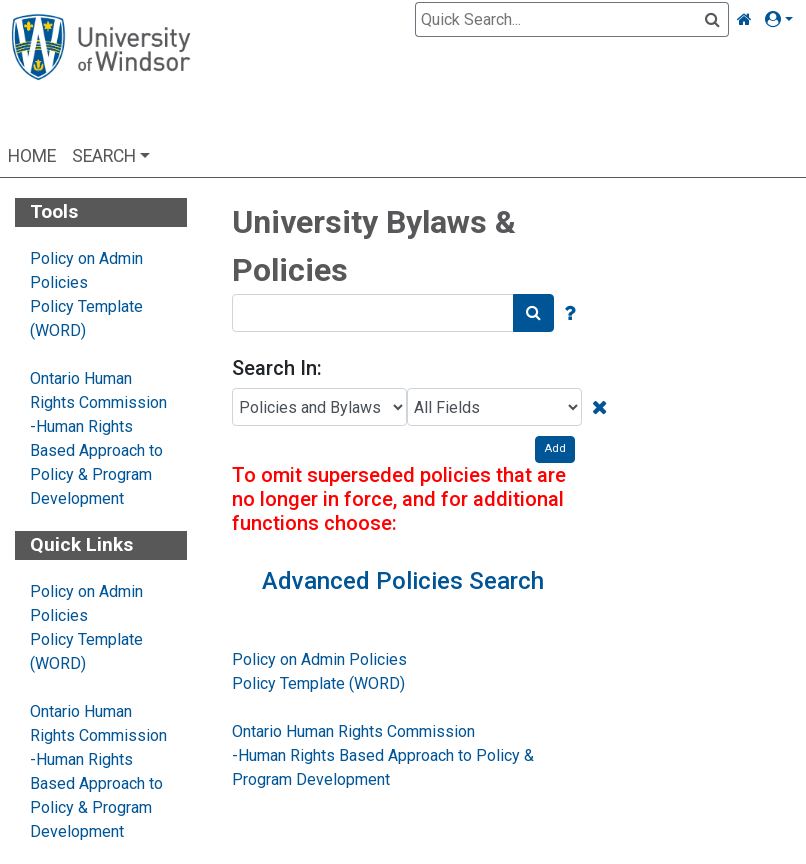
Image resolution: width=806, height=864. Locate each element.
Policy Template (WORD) (318, 683)
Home (32, 156)
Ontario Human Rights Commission (353, 731)
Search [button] (104, 156)
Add (555, 448)
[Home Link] (744, 20)
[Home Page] (100, 72)
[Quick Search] (560, 19)
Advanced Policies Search (403, 581)
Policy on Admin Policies (319, 659)
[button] (783, 20)
